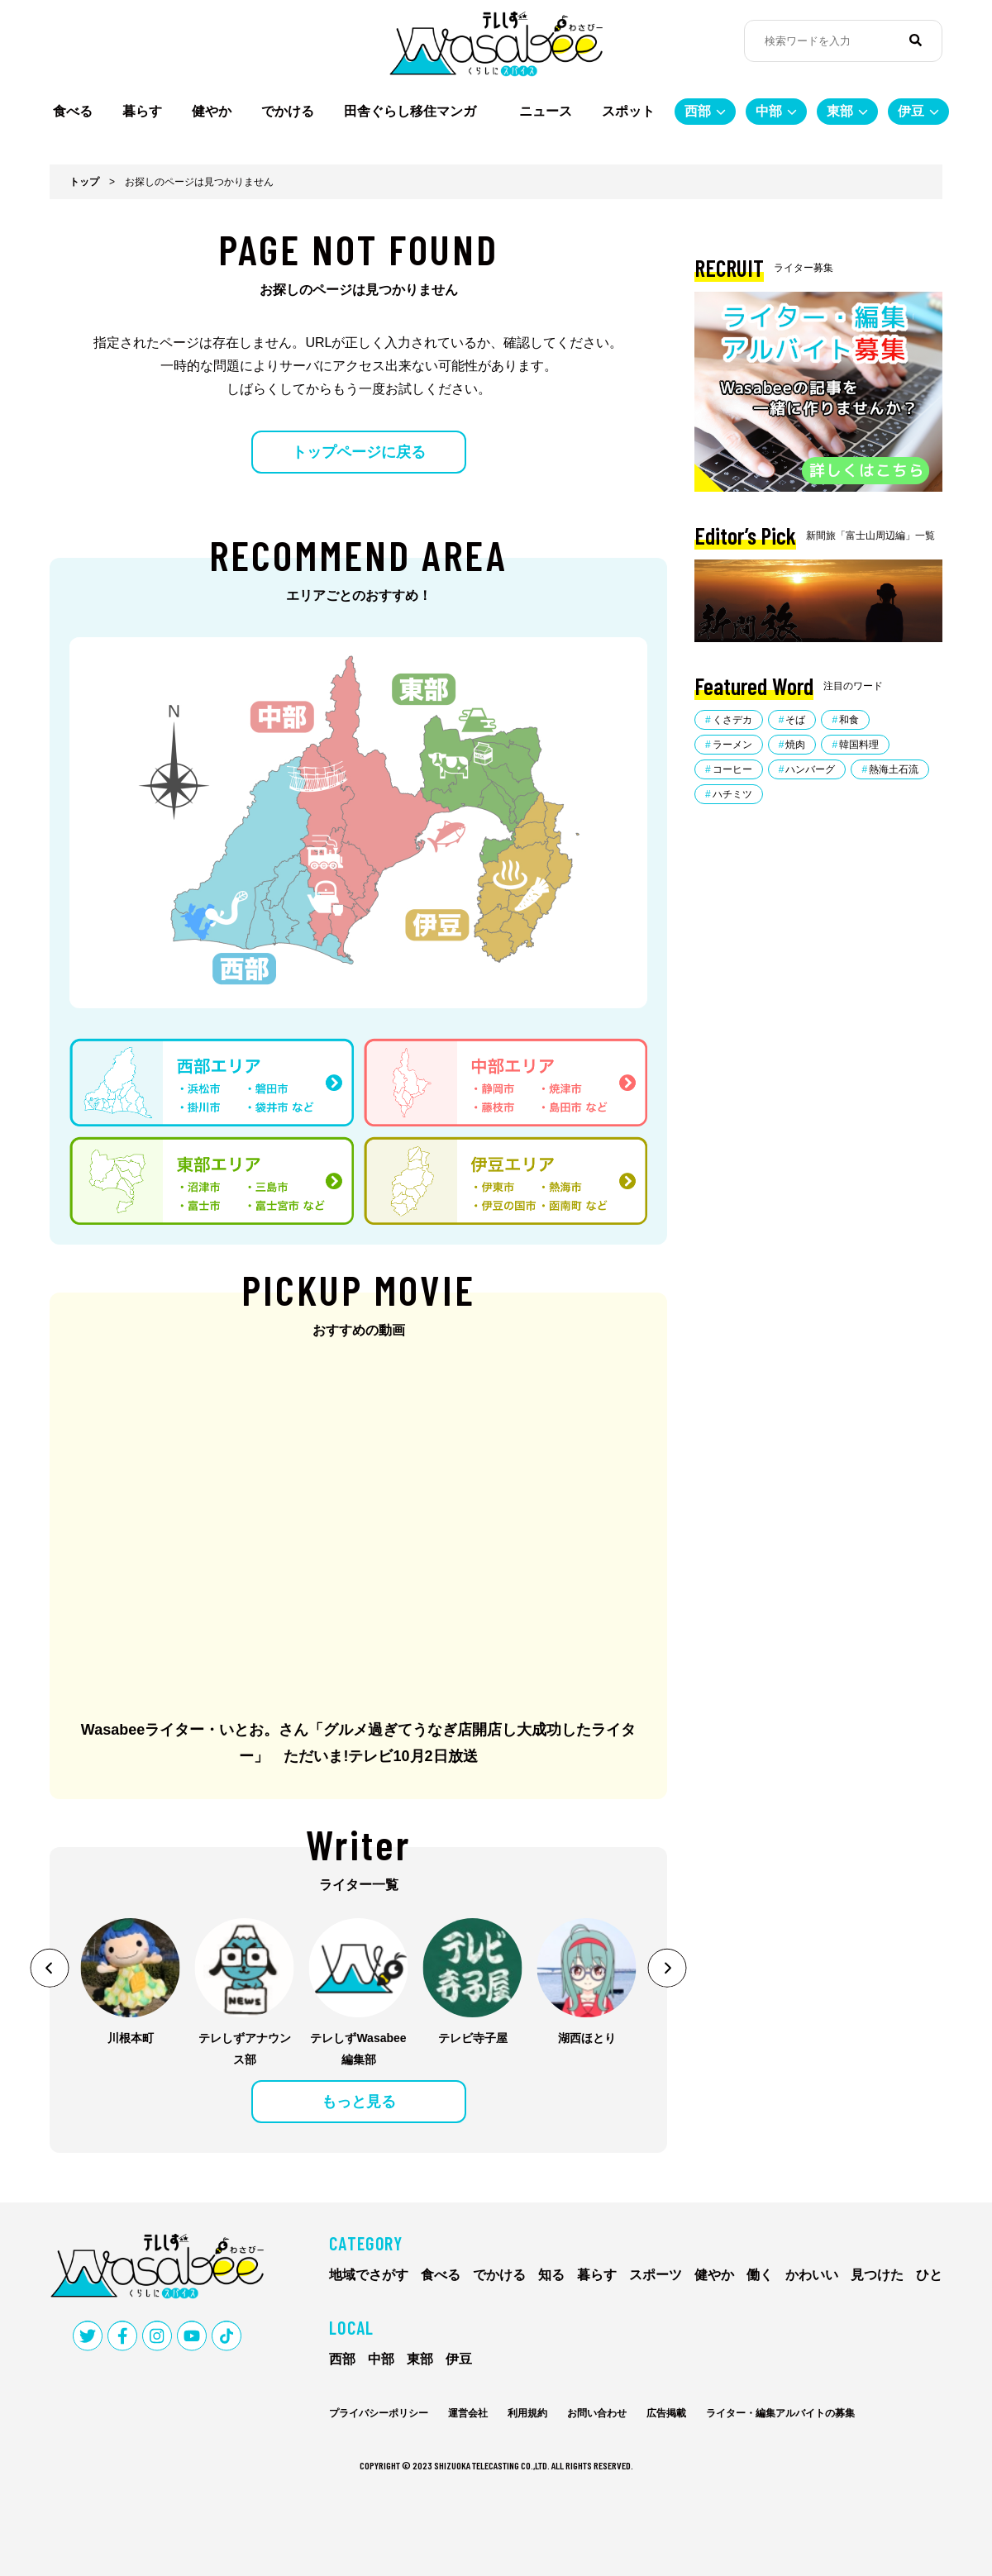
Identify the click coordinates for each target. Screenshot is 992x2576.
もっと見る (359, 2101)
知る (551, 2275)
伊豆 (911, 111)
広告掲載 (666, 2413)
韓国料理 (859, 744)
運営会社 (468, 2413)
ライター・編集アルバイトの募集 (780, 2413)
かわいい (811, 2275)
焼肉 (795, 744)
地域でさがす (368, 2275)
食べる (73, 111)
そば (795, 720)
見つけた (877, 2275)
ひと (929, 2275)
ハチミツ (732, 794)
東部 (840, 111)
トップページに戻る (359, 452)
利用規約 (527, 2413)
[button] (49, 1968)
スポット (628, 111)
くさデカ (732, 720)
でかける (287, 111)
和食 (849, 720)
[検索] (915, 40)
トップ (84, 182)
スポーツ (655, 2275)
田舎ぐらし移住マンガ (416, 111)
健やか (211, 111)
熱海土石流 (893, 769)
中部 (769, 111)
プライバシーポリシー (378, 2413)
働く (759, 2275)
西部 (697, 111)
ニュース (545, 111)
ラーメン (732, 744)
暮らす (142, 111)
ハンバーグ (810, 769)
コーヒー (732, 769)
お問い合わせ (597, 2413)
